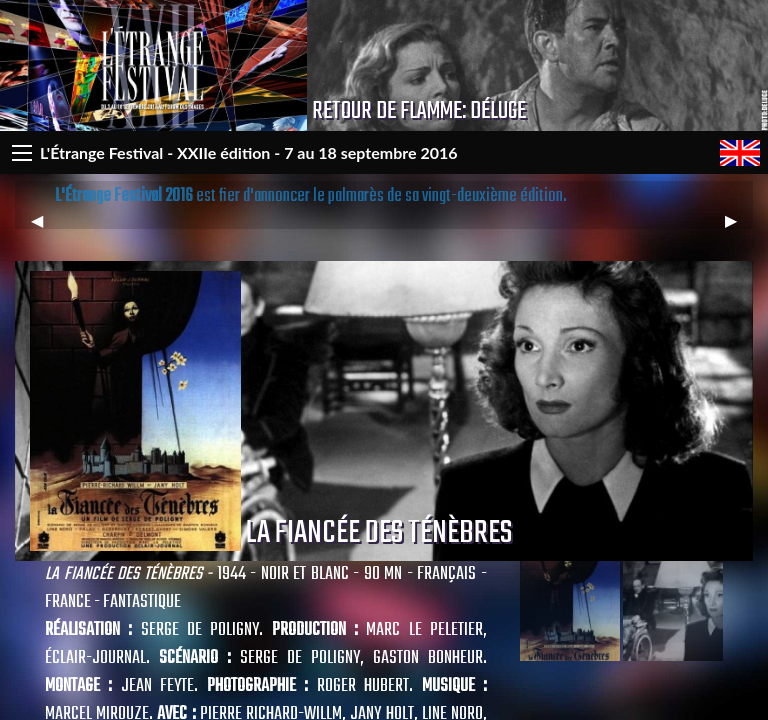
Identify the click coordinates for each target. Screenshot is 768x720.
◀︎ (45, 228)
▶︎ (739, 228)
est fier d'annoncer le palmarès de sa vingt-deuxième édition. (311, 196)
